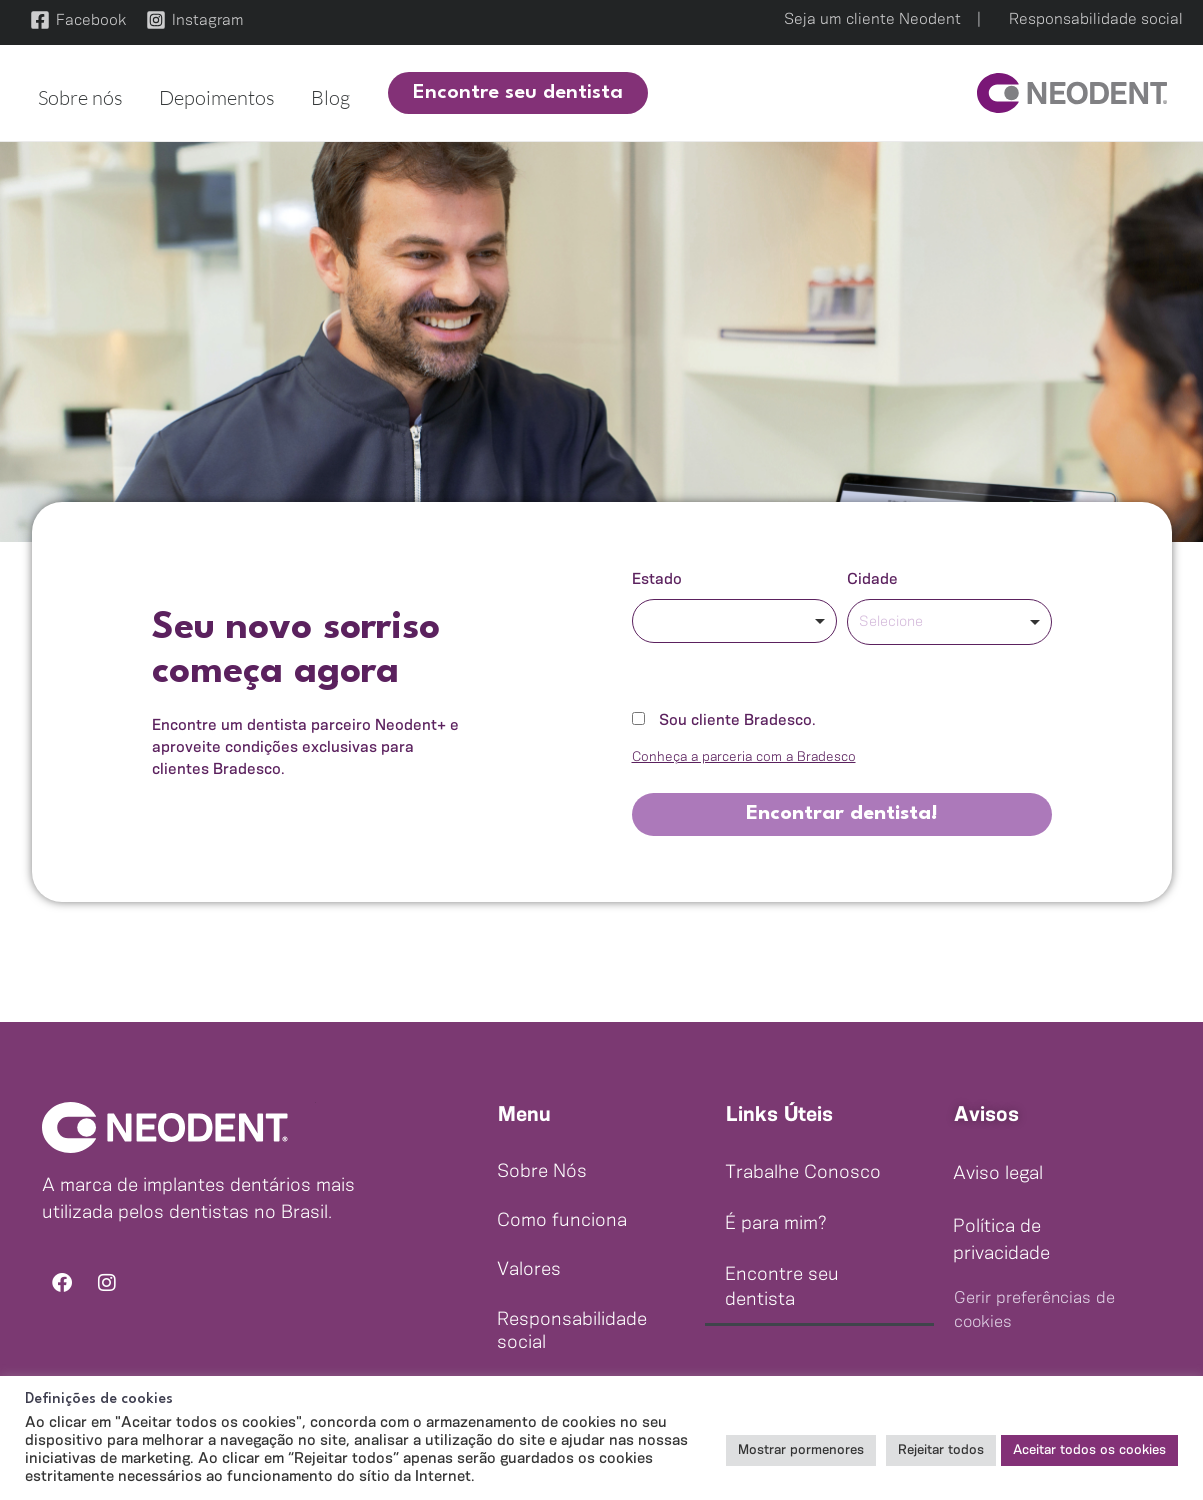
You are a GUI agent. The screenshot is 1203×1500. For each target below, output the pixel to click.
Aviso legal (998, 1174)
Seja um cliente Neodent (872, 19)
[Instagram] (195, 20)
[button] (506, 93)
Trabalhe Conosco (803, 1173)
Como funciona (562, 1221)
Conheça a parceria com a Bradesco (744, 757)
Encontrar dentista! (842, 814)
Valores (529, 1270)
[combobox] (734, 621)
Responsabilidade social (1096, 19)
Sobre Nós (542, 1172)
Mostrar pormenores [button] (801, 1450)
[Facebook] (78, 20)
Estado (657, 579)
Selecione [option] (891, 622)
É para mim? (776, 1224)
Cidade (872, 579)
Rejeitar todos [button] (941, 1450)
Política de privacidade (1001, 1240)
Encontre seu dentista (782, 1287)
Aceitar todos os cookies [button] (1089, 1450)
